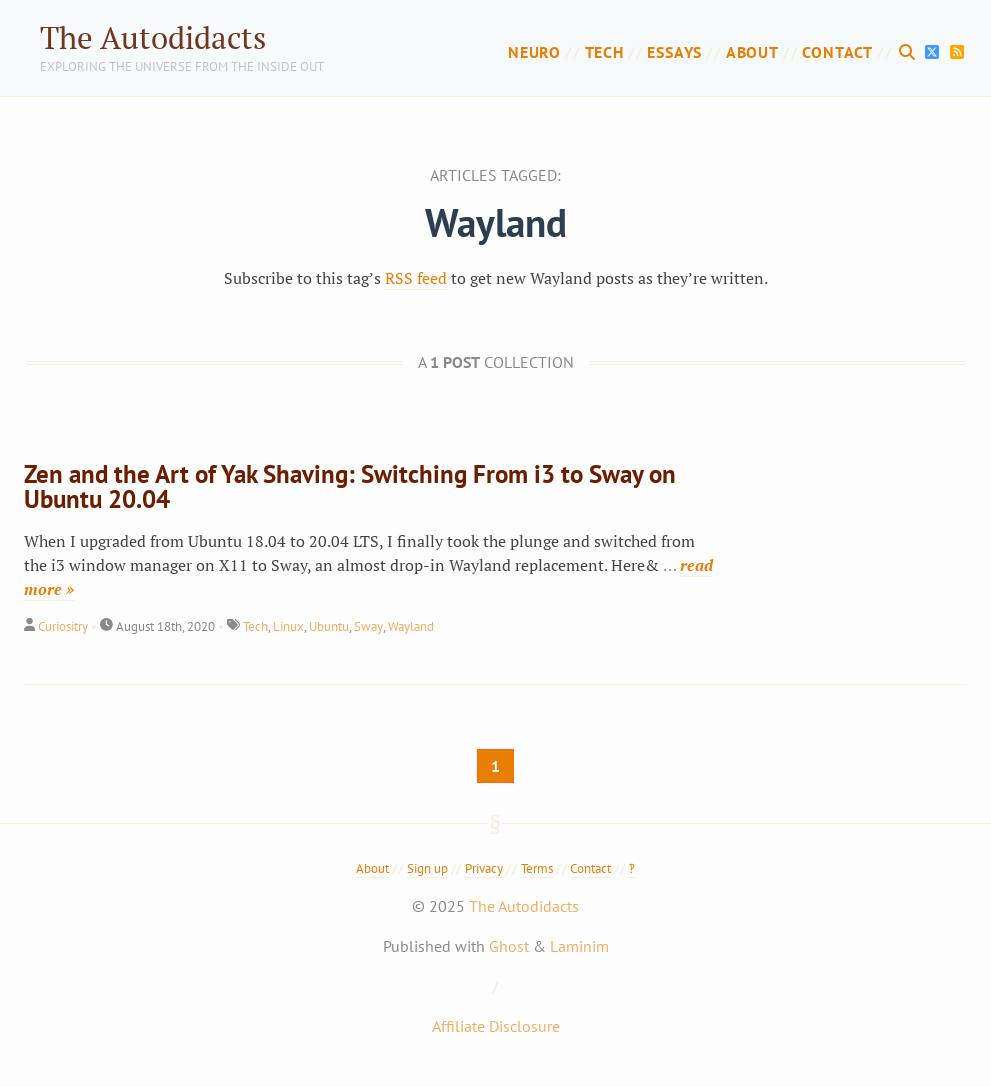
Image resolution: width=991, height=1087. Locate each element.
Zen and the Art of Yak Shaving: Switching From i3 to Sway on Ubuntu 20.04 (350, 486)
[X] (935, 52)
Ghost (509, 946)
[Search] (910, 52)
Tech (604, 52)
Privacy (484, 868)
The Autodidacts (153, 37)
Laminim (579, 946)
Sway (368, 626)
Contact (837, 52)
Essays (674, 52)
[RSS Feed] (957, 52)
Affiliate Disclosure (496, 1026)
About (752, 52)
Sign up (427, 868)
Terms (537, 868)
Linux (288, 626)
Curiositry (63, 626)
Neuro (534, 52)
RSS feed (416, 278)
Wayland (411, 626)
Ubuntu (329, 626)
